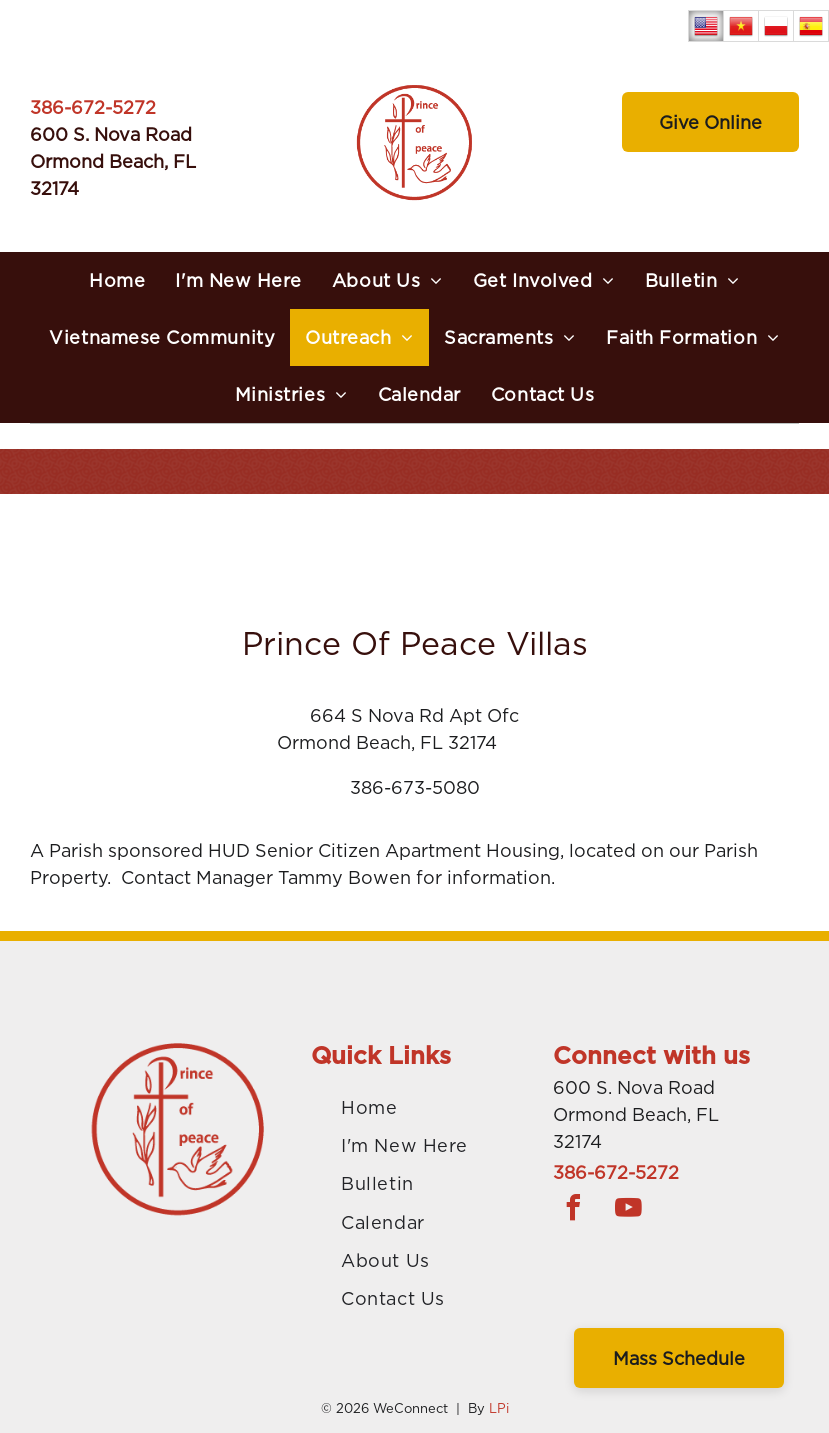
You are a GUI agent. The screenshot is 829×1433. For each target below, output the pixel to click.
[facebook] (573, 1210)
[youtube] (628, 1210)
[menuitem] (117, 280)
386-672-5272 (93, 107)
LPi (499, 1408)
